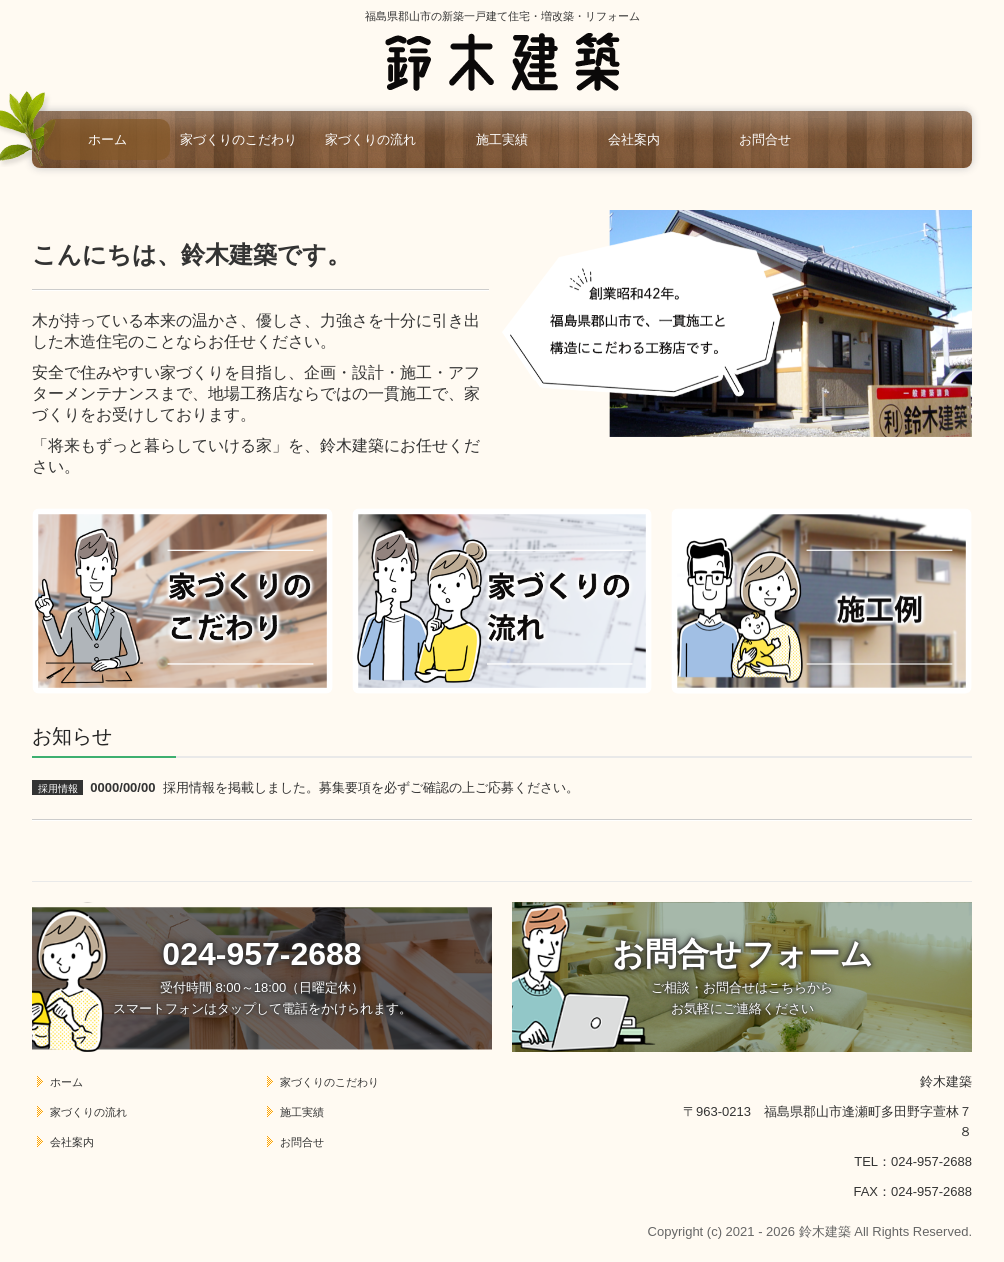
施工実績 (502, 139)
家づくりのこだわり (238, 139)
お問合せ (765, 139)
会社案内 (634, 139)
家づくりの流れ (370, 139)
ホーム (107, 139)
